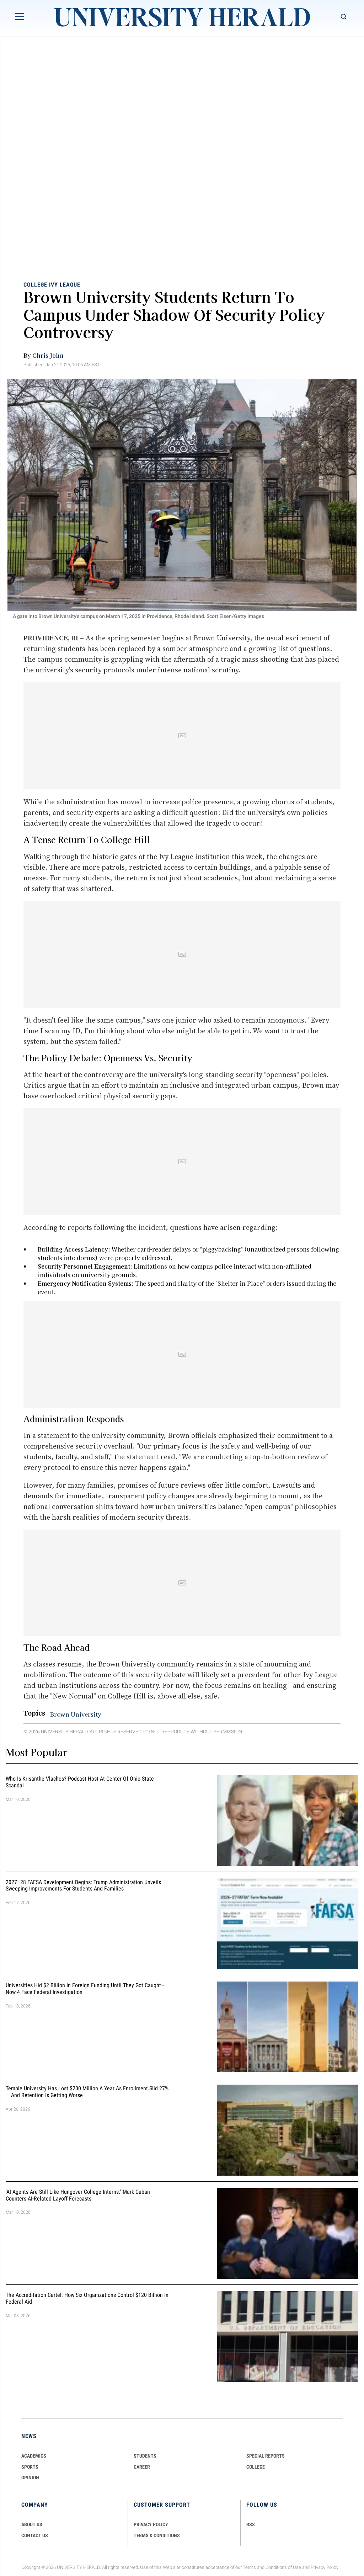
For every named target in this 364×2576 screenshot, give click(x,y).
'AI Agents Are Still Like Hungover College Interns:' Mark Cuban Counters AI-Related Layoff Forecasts (78, 2195)
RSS (250, 2524)
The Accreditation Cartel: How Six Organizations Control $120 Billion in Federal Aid (87, 2298)
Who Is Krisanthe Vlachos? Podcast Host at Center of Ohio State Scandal (80, 1782)
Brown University (75, 1714)
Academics (33, 2456)
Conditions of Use (283, 2567)
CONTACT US (34, 2535)
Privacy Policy (324, 2567)
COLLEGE (255, 2467)
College (35, 284)
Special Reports (265, 2456)
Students (145, 2456)
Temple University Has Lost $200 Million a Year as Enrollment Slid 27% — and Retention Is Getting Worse (87, 2092)
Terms (249, 2567)
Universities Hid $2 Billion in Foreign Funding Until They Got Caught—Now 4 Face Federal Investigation (85, 1988)
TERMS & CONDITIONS (157, 2535)
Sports (29, 2467)
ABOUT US (31, 2524)
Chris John (48, 355)
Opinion (30, 2477)
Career (142, 2467)
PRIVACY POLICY (151, 2524)
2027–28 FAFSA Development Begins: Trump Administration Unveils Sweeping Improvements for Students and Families (83, 1885)
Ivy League (64, 284)
